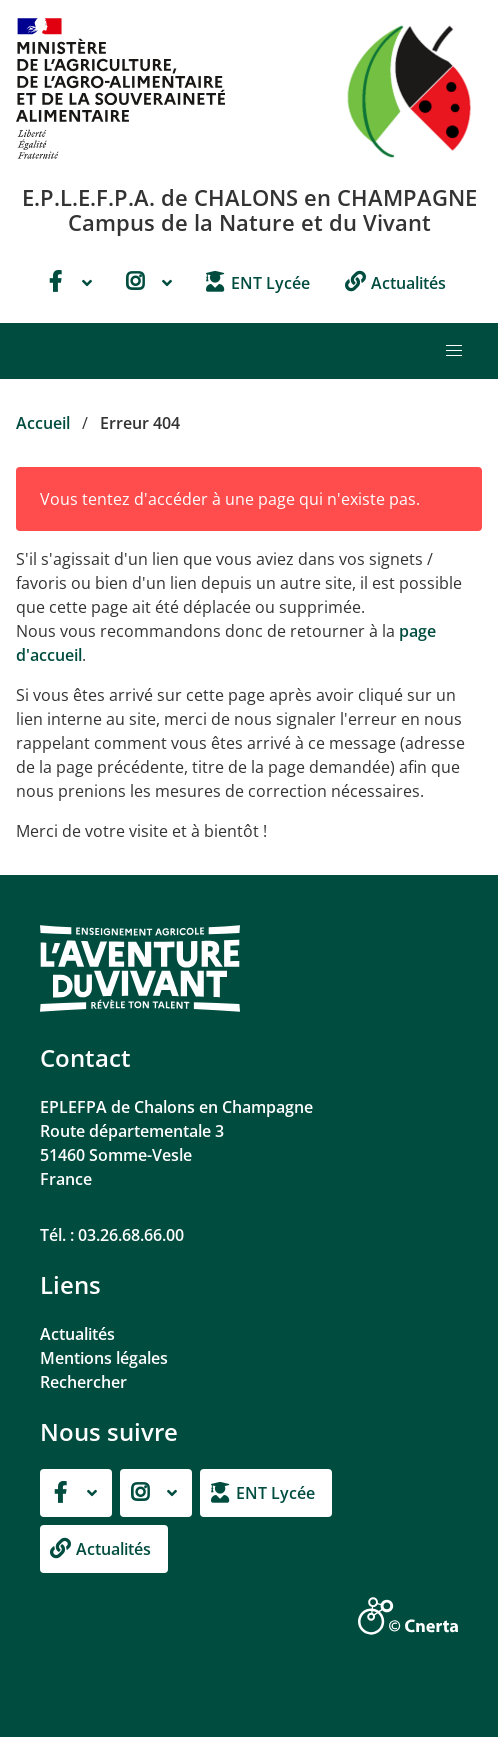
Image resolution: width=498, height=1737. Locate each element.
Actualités (77, 1334)
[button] (454, 351)
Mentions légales (104, 1358)
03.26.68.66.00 (131, 1235)
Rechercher (83, 1382)
